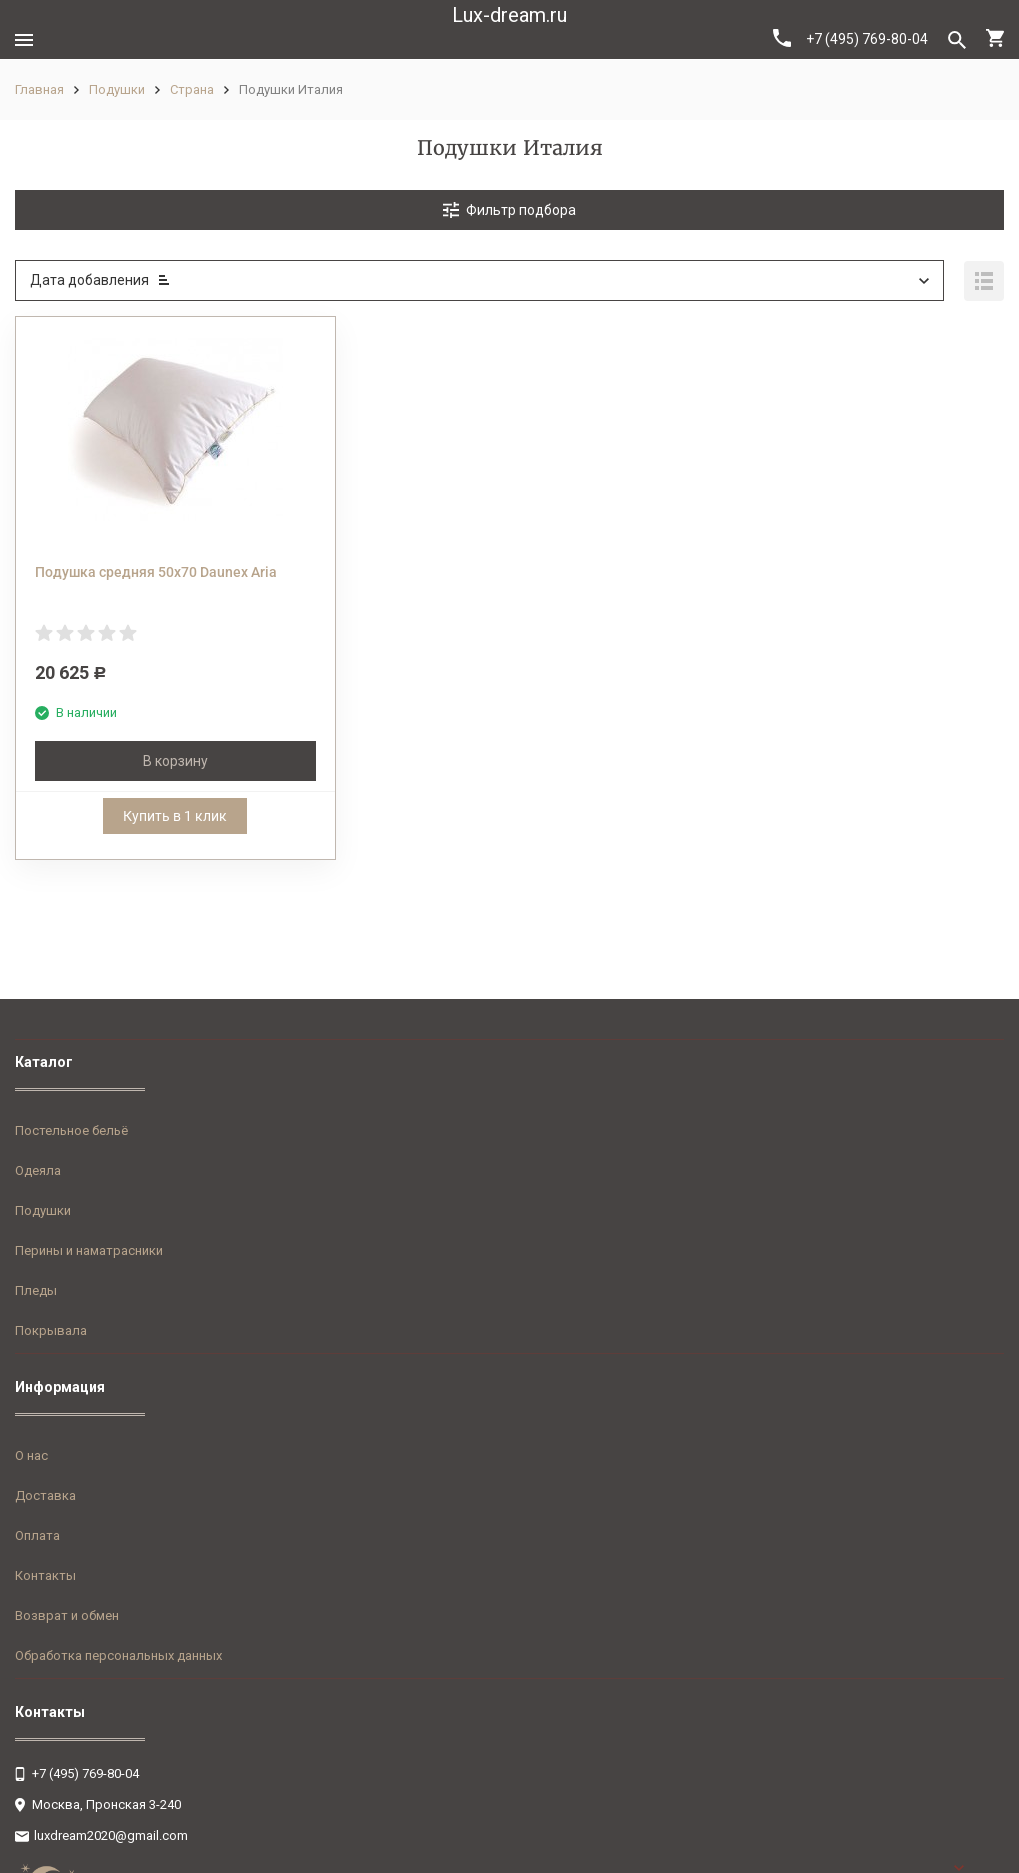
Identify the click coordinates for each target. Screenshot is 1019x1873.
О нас (31, 1455)
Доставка (45, 1495)
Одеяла (38, 1170)
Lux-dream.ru (509, 15)
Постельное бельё (71, 1130)
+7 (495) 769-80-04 (850, 38)
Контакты (45, 1575)
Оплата (37, 1535)
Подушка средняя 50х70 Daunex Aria (156, 572)
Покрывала (51, 1330)
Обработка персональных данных (118, 1655)
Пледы (36, 1290)
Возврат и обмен (67, 1615)
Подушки (117, 89)
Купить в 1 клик (175, 816)
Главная (39, 89)
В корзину (175, 761)
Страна (192, 89)
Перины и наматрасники (89, 1250)
